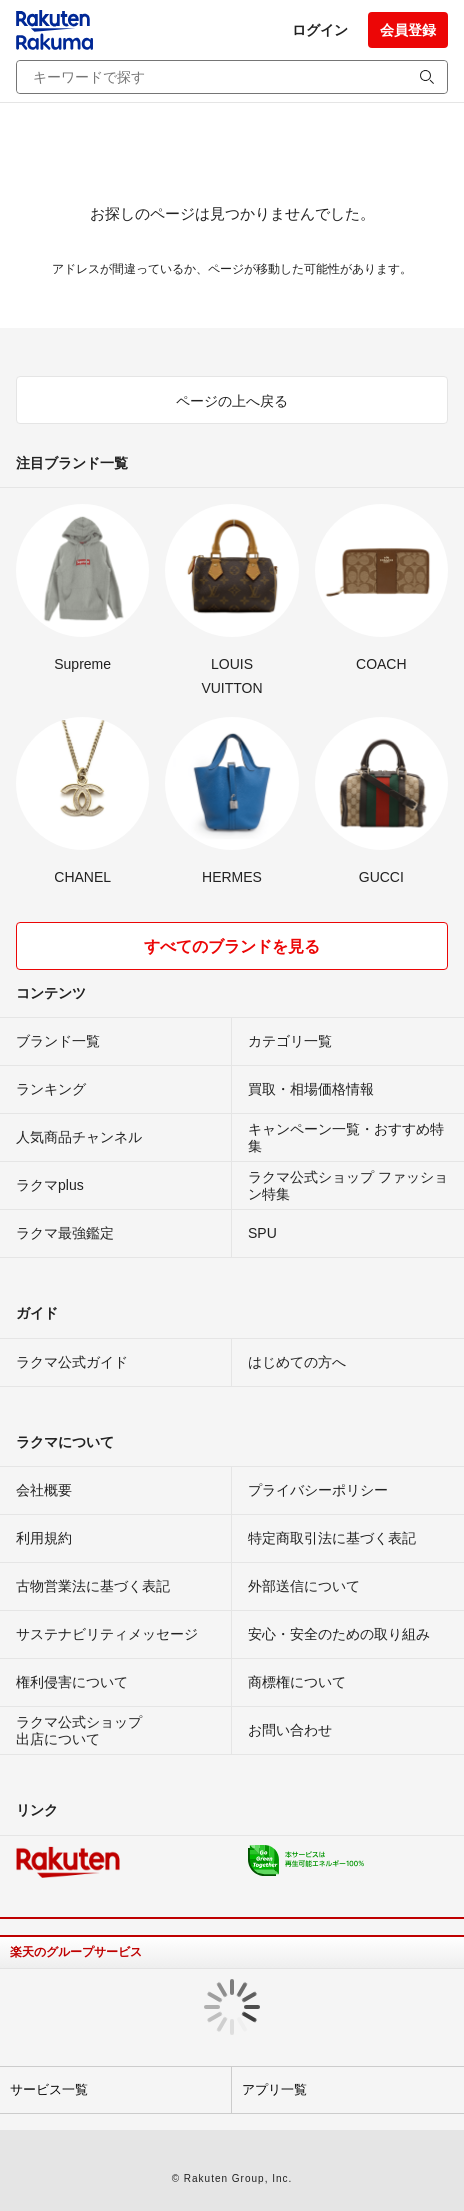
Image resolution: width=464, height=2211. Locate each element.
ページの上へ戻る (232, 401)
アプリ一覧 (274, 2089)
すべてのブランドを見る (232, 946)
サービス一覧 (49, 2089)
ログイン (320, 30)
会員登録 (408, 30)
